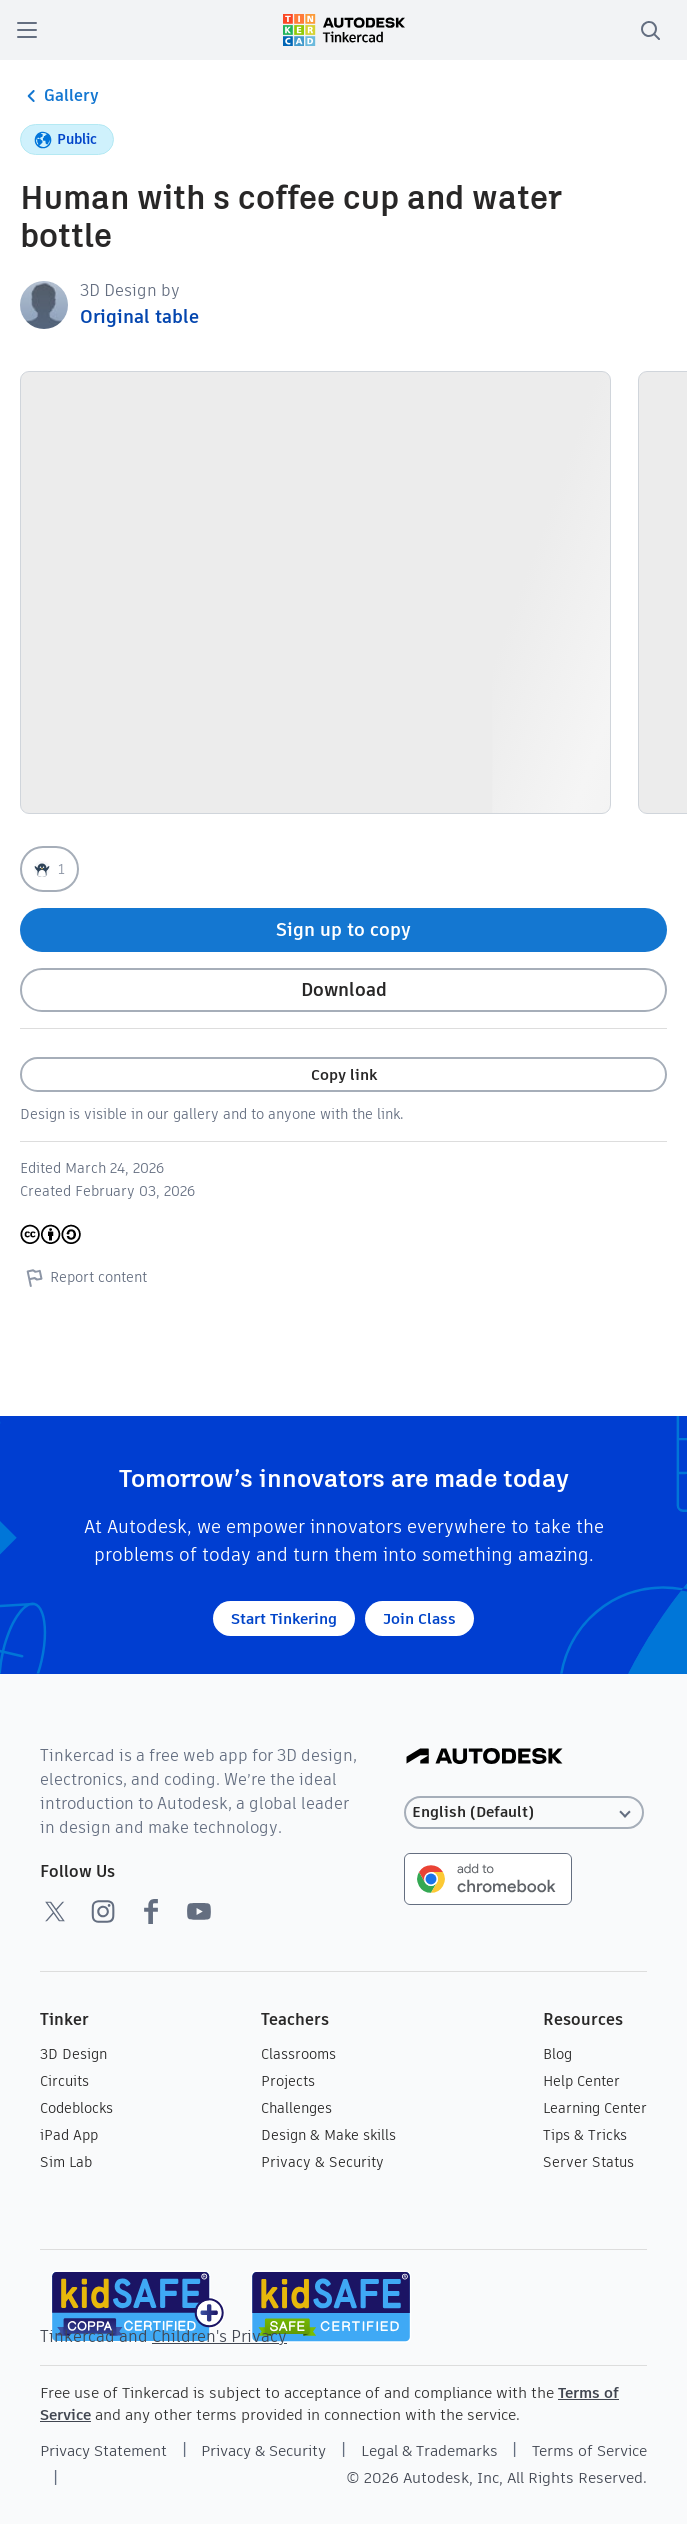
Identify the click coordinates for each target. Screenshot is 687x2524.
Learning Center (595, 2108)
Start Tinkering (284, 1618)
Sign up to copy (343, 929)
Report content (83, 1277)
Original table (139, 316)
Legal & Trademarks (429, 2450)
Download (344, 989)
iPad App (69, 2135)
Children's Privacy (219, 2336)
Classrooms (298, 2054)
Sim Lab (66, 2162)
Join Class (419, 1618)
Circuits (64, 2081)
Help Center (581, 2081)
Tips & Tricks (585, 2135)
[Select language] (524, 1812)
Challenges (296, 2108)
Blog (557, 2054)
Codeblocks (76, 2108)
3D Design (73, 2054)
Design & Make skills (328, 2135)
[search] (650, 30)
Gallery (59, 96)
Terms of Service (589, 2450)
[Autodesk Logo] (484, 1757)
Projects (288, 2081)
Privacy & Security (322, 2162)
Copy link (344, 1074)
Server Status (588, 2162)
